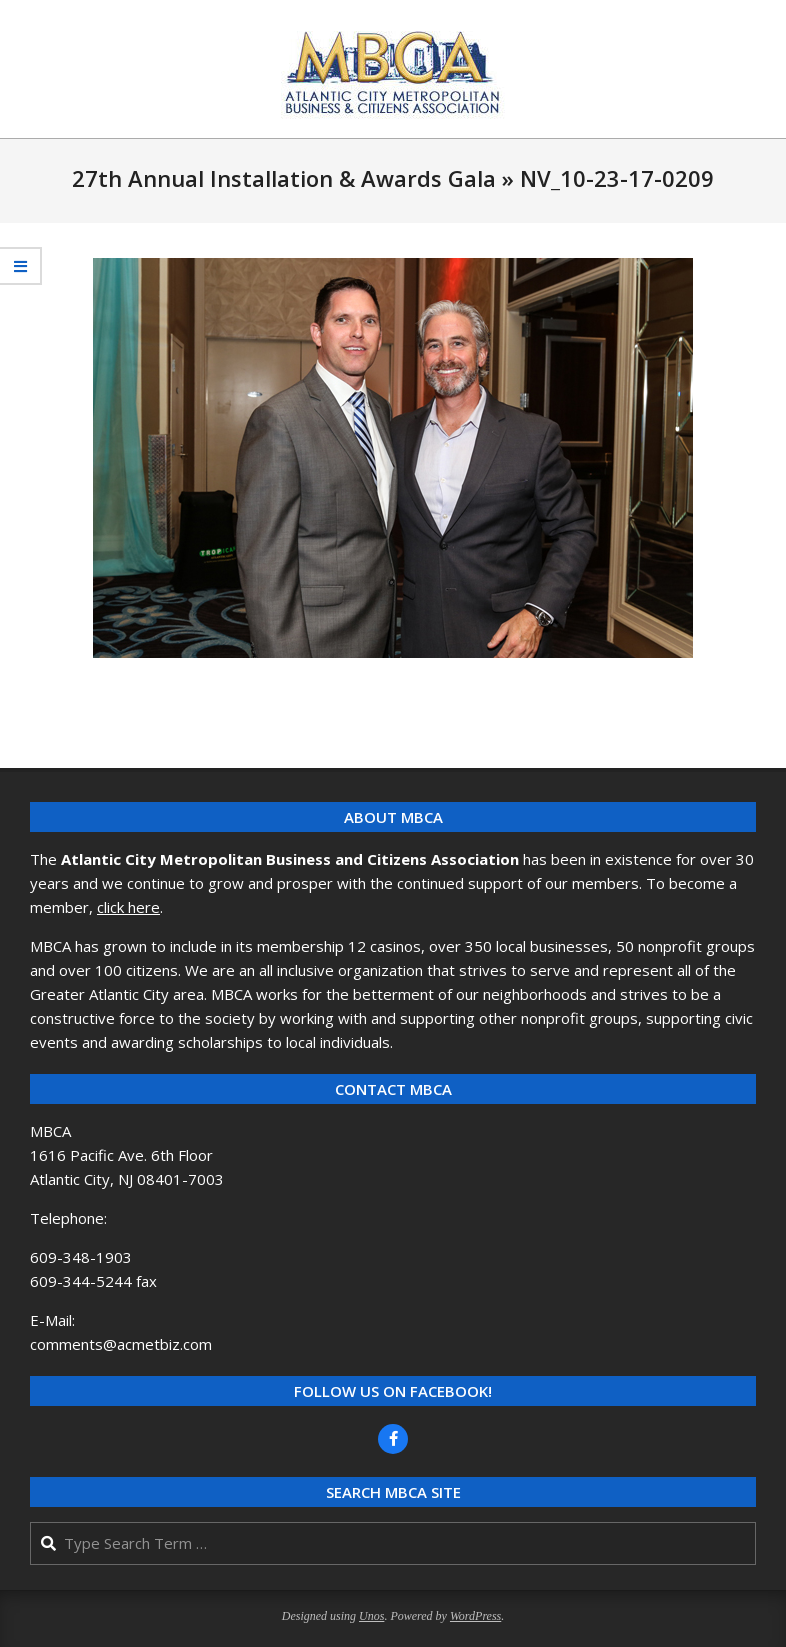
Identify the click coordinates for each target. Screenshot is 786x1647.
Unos (371, 1616)
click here (128, 907)
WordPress (475, 1616)
